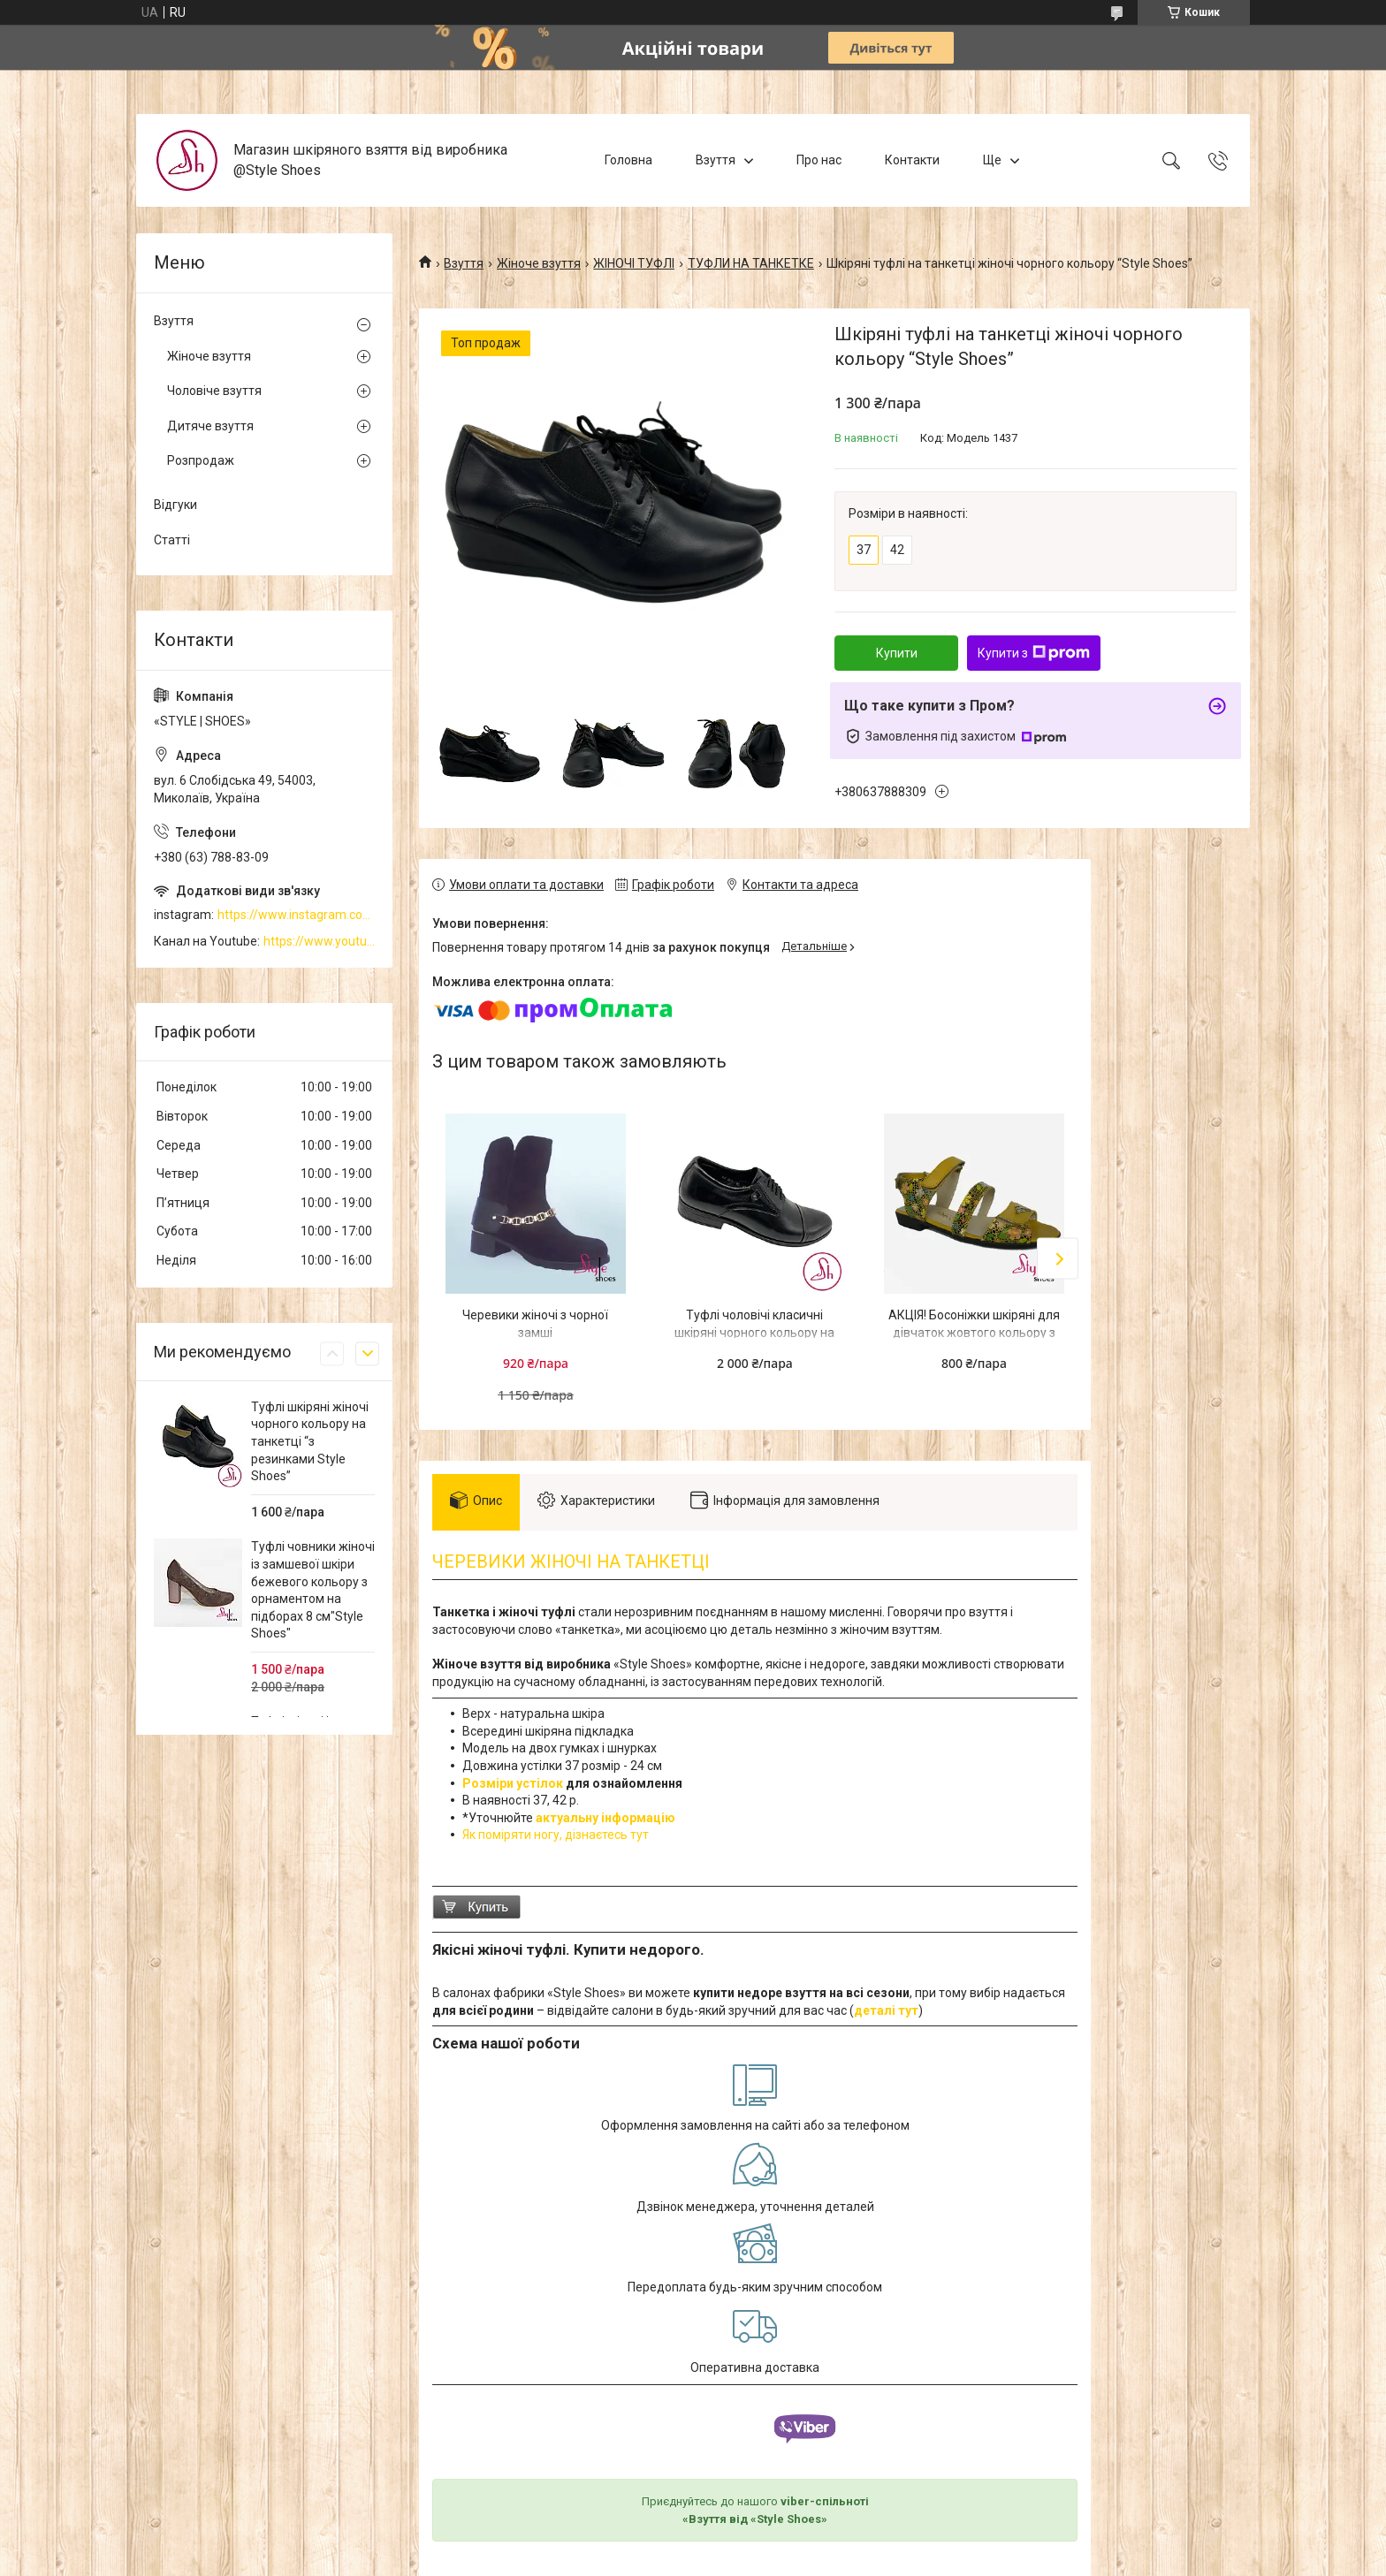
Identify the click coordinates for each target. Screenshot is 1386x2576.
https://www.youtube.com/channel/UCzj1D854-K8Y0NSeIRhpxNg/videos (319, 941)
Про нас (819, 160)
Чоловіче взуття (214, 391)
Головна (628, 160)
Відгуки (175, 505)
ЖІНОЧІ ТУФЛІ (633, 263)
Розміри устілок (512, 1783)
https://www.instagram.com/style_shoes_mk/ (296, 915)
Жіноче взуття (539, 263)
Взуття (715, 160)
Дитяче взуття (210, 426)
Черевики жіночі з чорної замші (535, 1324)
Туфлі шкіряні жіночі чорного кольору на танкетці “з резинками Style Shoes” (310, 1441)
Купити (897, 653)
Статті (172, 540)
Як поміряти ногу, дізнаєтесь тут (555, 1835)
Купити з (1034, 653)
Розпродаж (200, 460)
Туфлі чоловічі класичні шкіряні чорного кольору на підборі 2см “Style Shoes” (754, 1332)
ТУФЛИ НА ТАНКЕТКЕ (751, 263)
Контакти (912, 160)
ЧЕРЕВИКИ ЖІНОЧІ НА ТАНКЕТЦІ (571, 1562)
